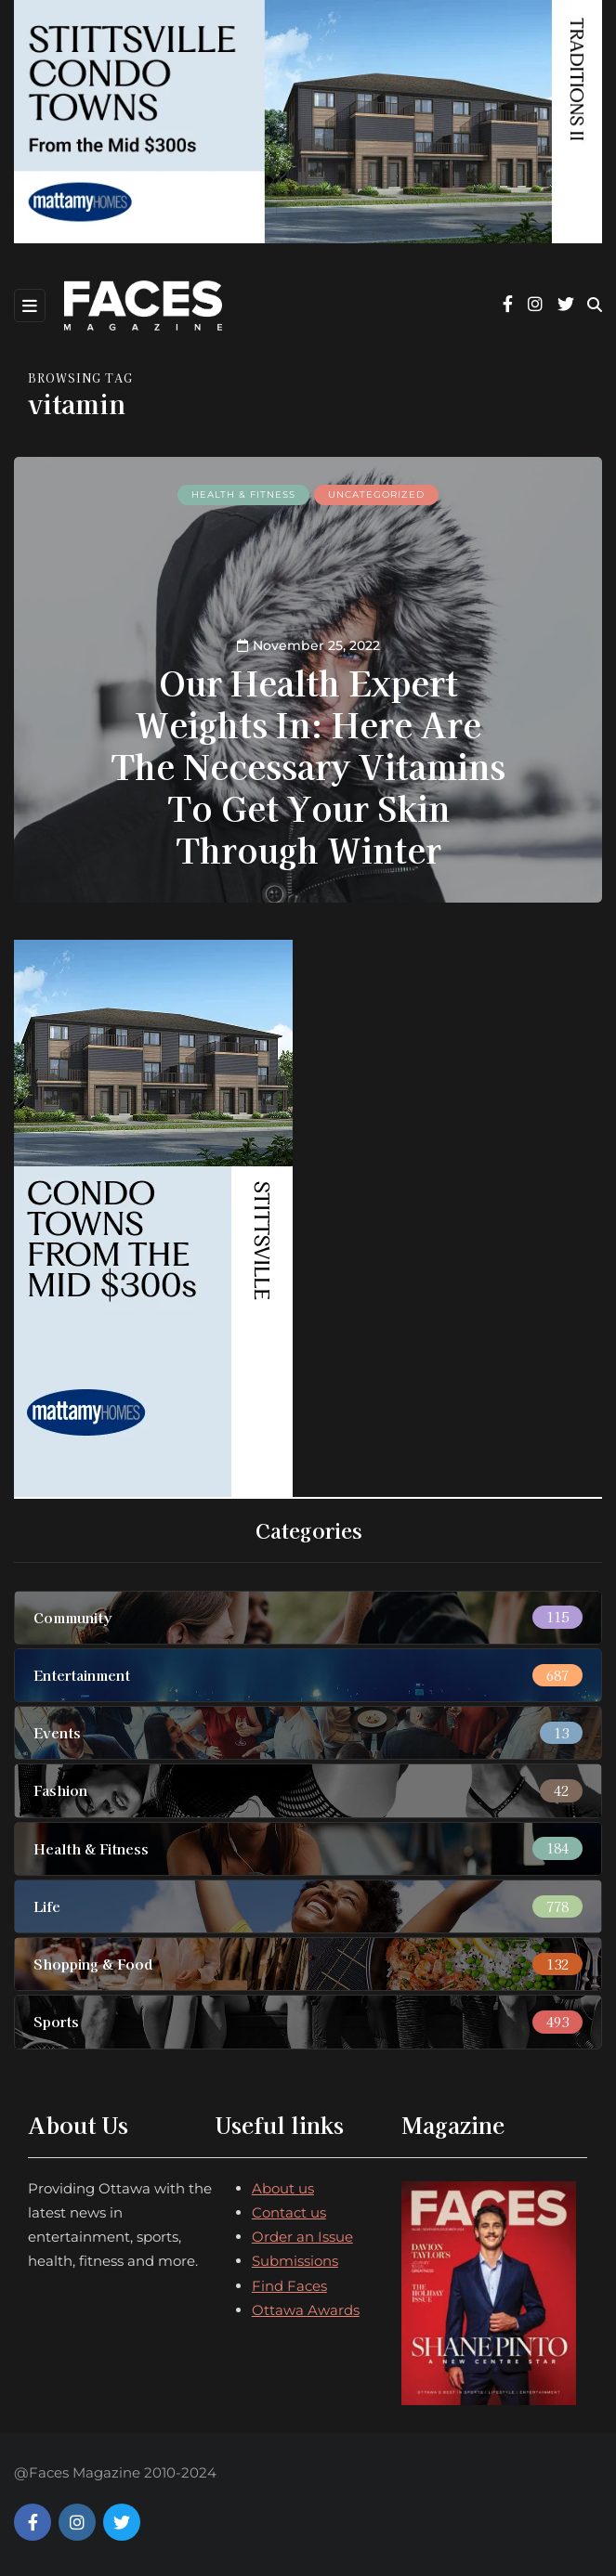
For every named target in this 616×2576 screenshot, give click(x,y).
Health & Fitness (243, 494)
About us (283, 2188)
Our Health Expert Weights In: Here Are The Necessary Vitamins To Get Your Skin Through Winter (308, 765)
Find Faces (289, 2286)
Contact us (289, 2212)
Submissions (295, 2261)
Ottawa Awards (306, 2310)
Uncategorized (376, 494)
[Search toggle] (594, 305)
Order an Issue (302, 2236)
